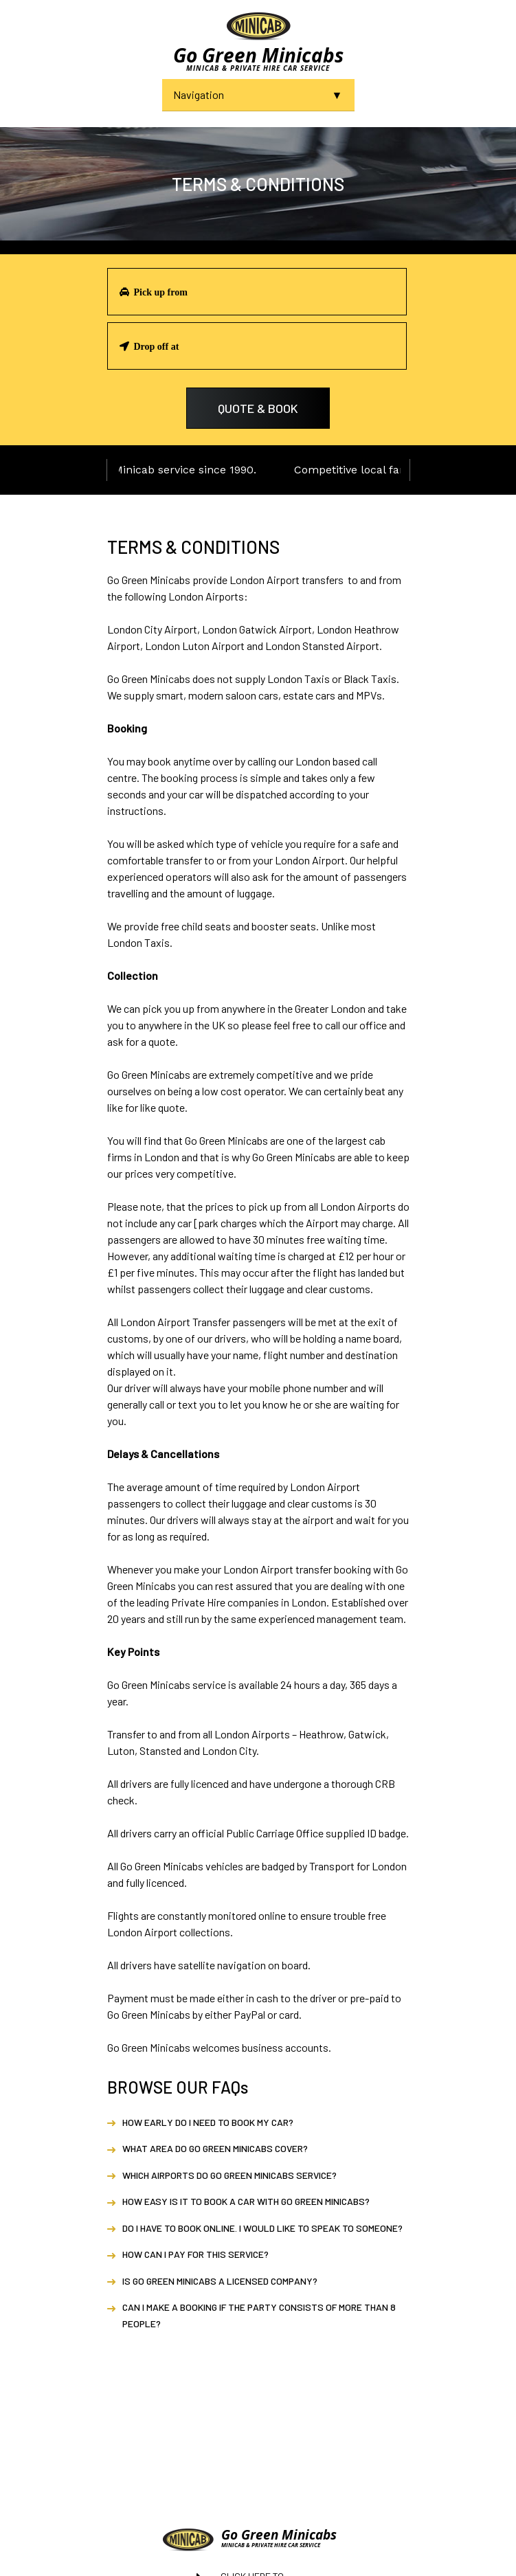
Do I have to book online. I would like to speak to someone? (262, 2228)
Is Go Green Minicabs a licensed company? (219, 2281)
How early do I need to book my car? (207, 2122)
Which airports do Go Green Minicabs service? (229, 2175)
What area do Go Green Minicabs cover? (215, 2148)
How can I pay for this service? (195, 2254)
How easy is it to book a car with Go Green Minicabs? (246, 2201)
